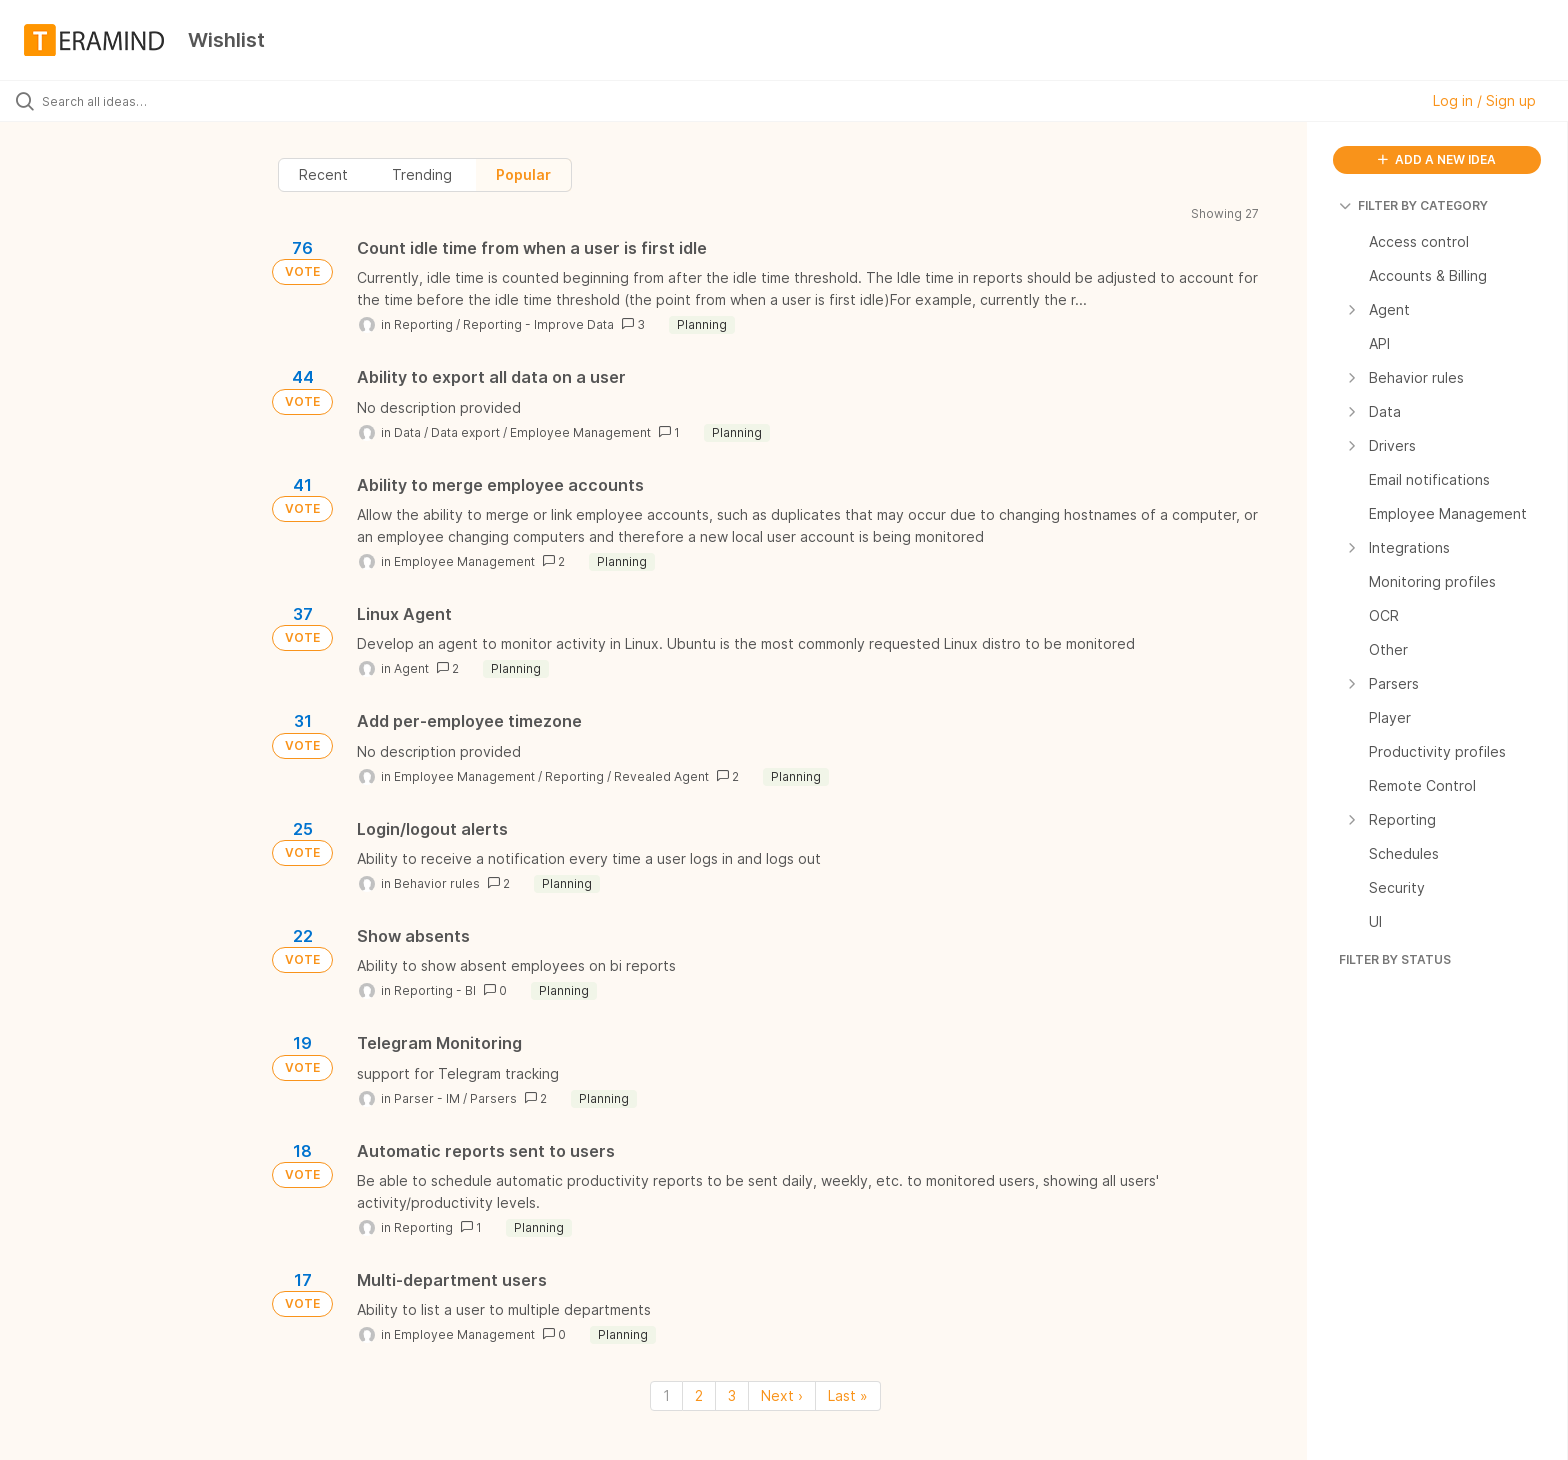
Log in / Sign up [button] (1484, 100)
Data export (465, 432)
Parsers (493, 1098)
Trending (422, 174)
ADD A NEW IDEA (1437, 159)
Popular (523, 174)
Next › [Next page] (782, 1395)
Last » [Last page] (848, 1395)
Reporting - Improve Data (538, 324)
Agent (411, 668)
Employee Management (580, 432)
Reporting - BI (435, 990)
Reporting (423, 324)
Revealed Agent (661, 776)
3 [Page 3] (732, 1395)
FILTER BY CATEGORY (1413, 205)
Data (407, 432)
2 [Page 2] (699, 1395)
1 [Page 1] (666, 1395)
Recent (323, 174)
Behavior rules (437, 883)
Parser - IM (427, 1098)
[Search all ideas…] (182, 101)
